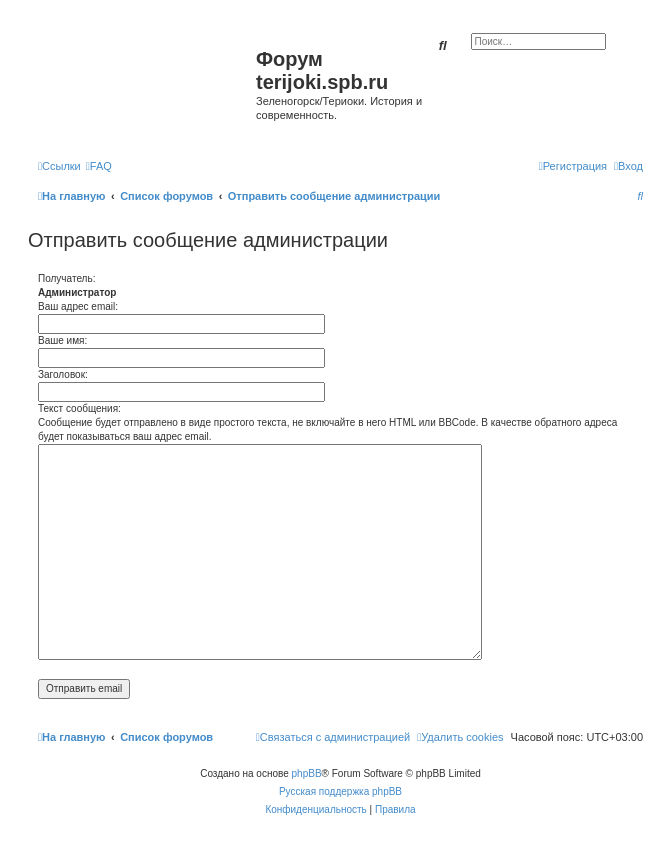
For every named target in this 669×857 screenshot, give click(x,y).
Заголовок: (63, 374)
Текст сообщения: (79, 408)
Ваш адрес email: (78, 306)
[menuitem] (99, 166)
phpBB (307, 773)
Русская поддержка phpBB (340, 791)
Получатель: (66, 278)
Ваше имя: (62, 340)
